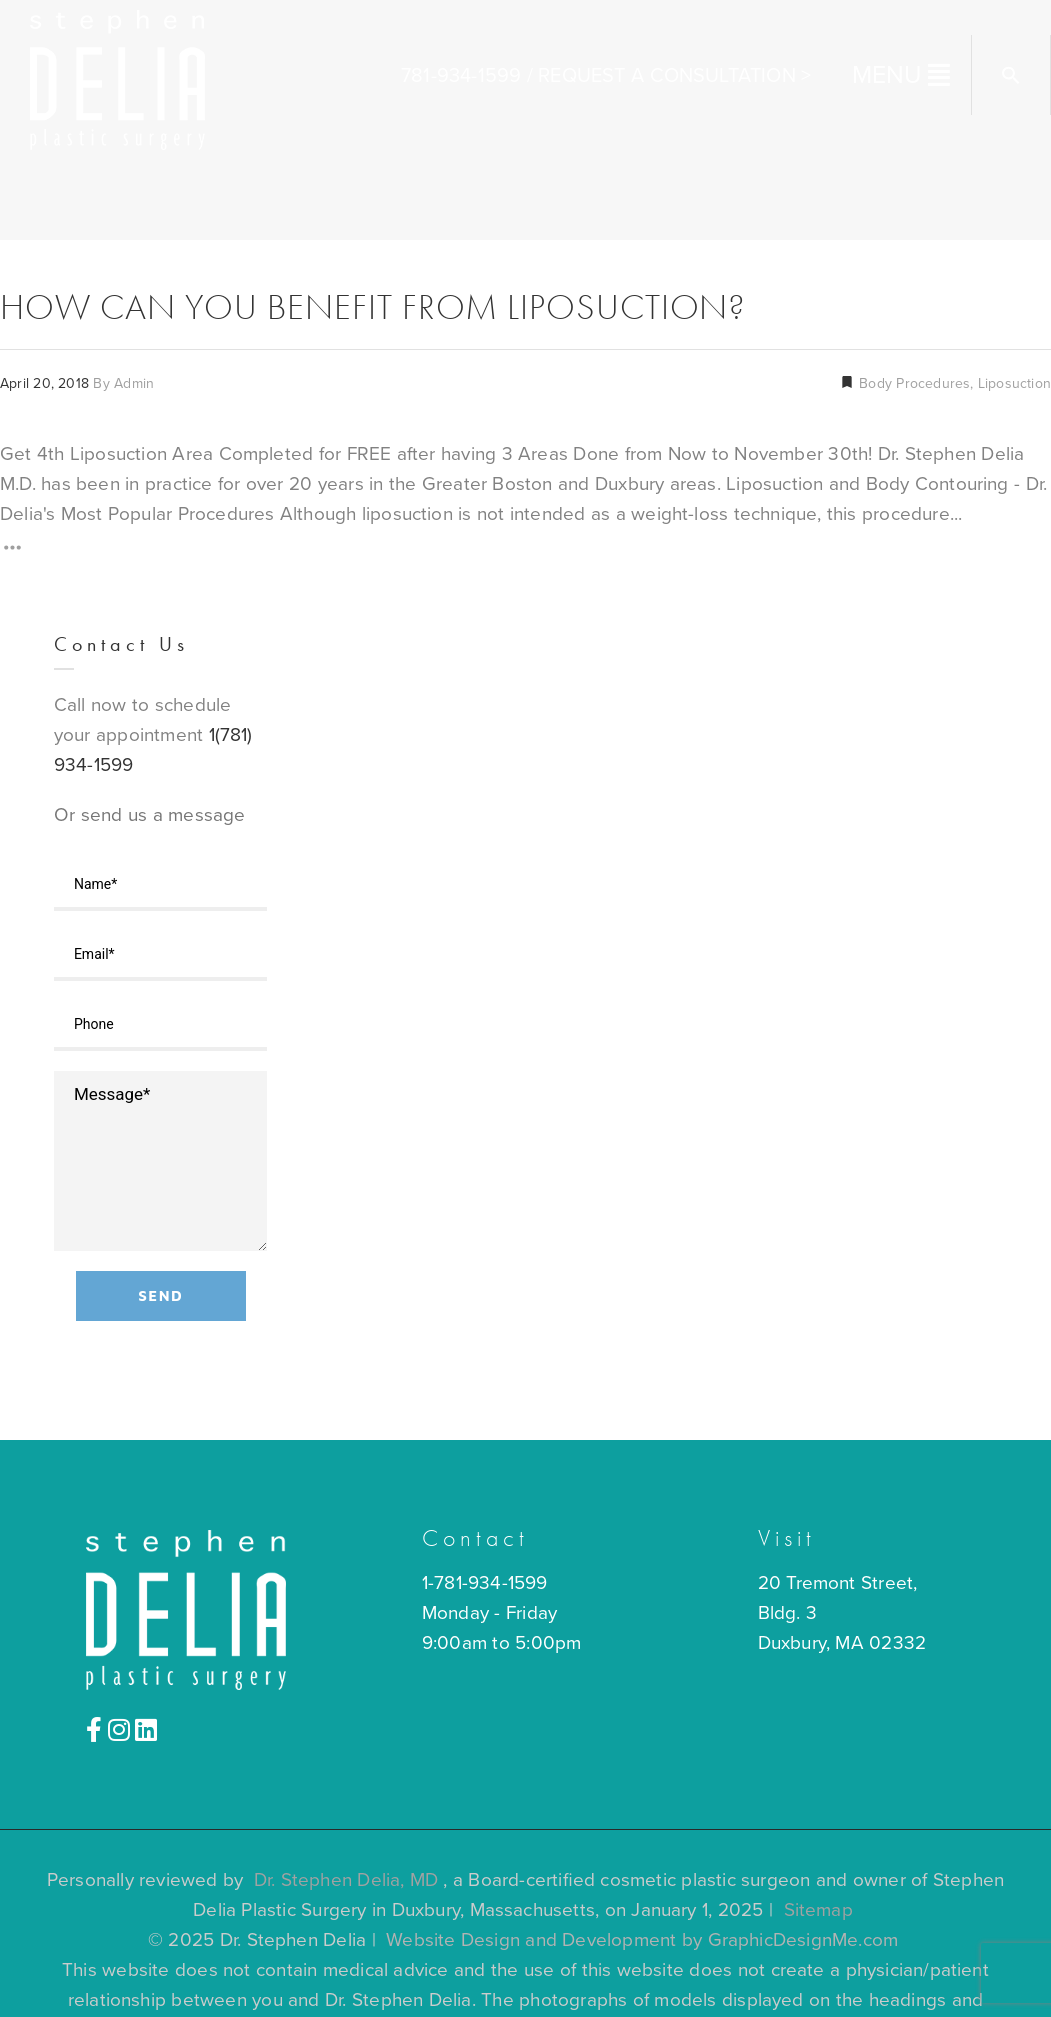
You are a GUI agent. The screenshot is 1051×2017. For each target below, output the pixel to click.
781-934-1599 (461, 76)
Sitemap (818, 1910)
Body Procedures (912, 383)
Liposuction (1014, 383)
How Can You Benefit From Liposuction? (373, 307)
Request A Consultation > (674, 76)
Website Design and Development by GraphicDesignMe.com (642, 1940)
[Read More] (12, 552)
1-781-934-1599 (485, 1583)
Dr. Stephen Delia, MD (346, 1880)
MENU (887, 75)
